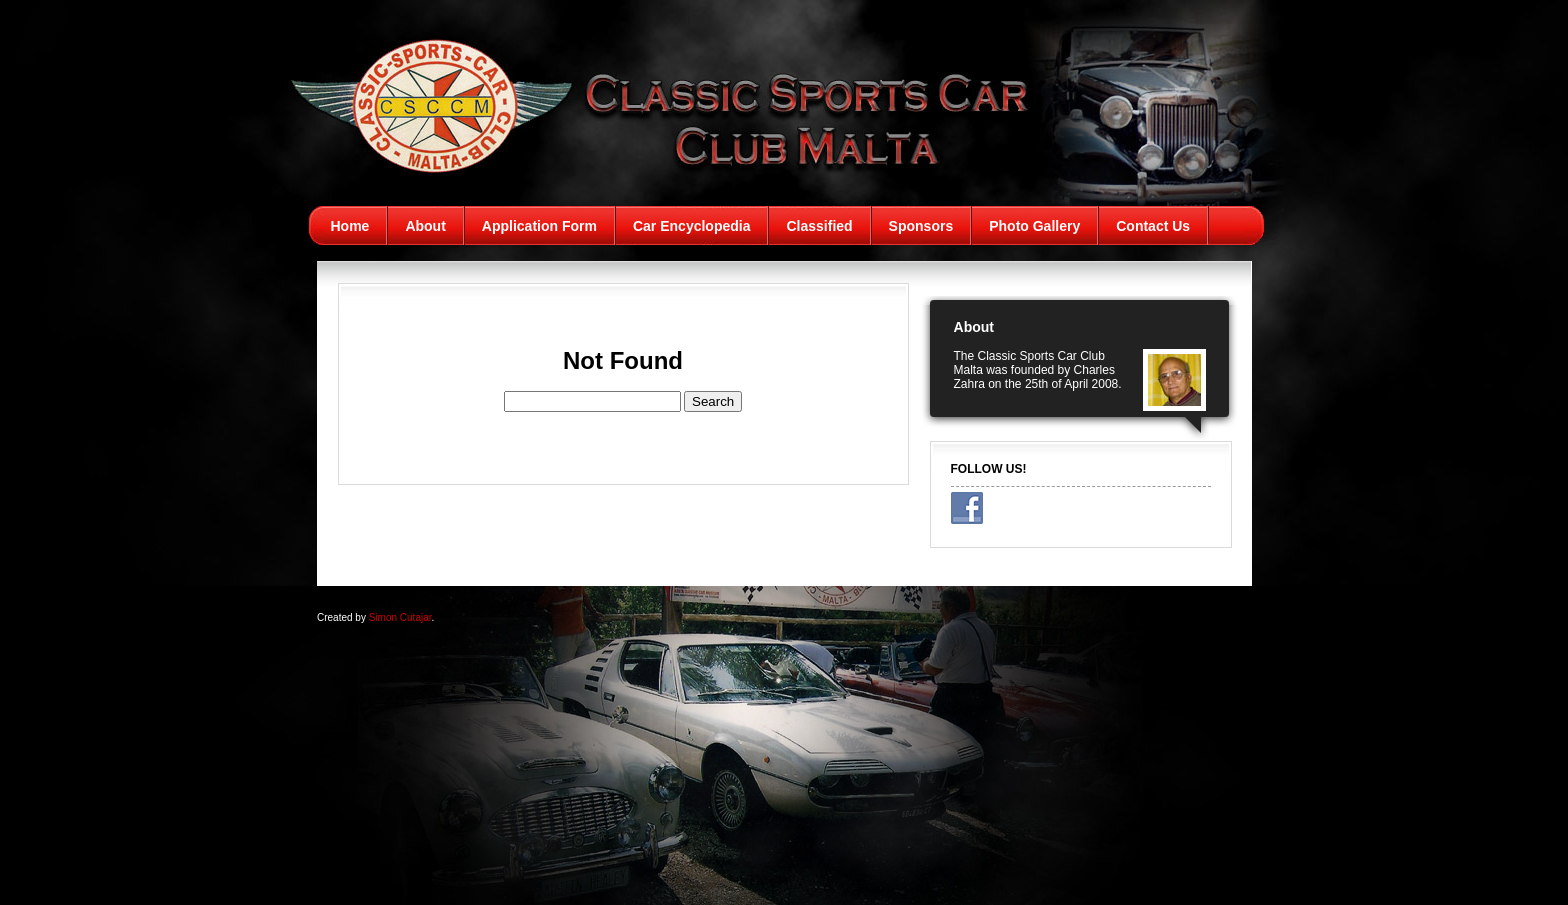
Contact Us (1153, 226)
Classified (819, 226)
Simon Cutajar (400, 617)
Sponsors (921, 226)
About (425, 226)
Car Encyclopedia (692, 226)
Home (350, 226)
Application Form (539, 226)
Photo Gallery (1034, 226)
